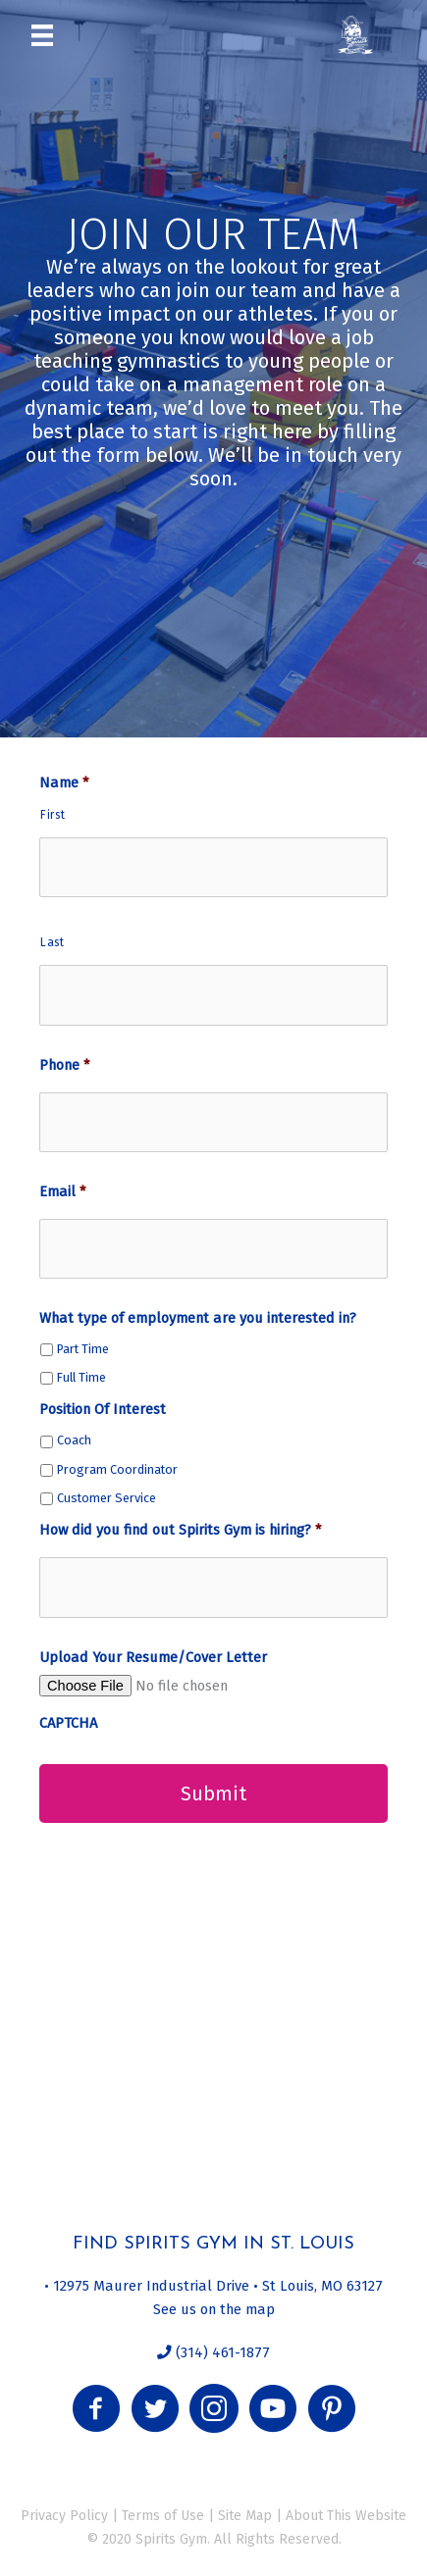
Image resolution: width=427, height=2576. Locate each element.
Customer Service (106, 1497)
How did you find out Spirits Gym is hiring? (180, 1530)
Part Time (83, 1348)
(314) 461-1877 (221, 2352)
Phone (64, 1065)
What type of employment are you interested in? (197, 1318)
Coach (74, 1440)
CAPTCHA (68, 1723)
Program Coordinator (117, 1469)
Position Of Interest (102, 1409)
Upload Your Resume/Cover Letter (153, 1657)
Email (62, 1191)
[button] (96, 2408)
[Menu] (42, 34)
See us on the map (214, 2309)
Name (63, 782)
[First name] (213, 867)
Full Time (81, 1377)
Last (52, 942)
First (52, 815)
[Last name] (213, 995)
